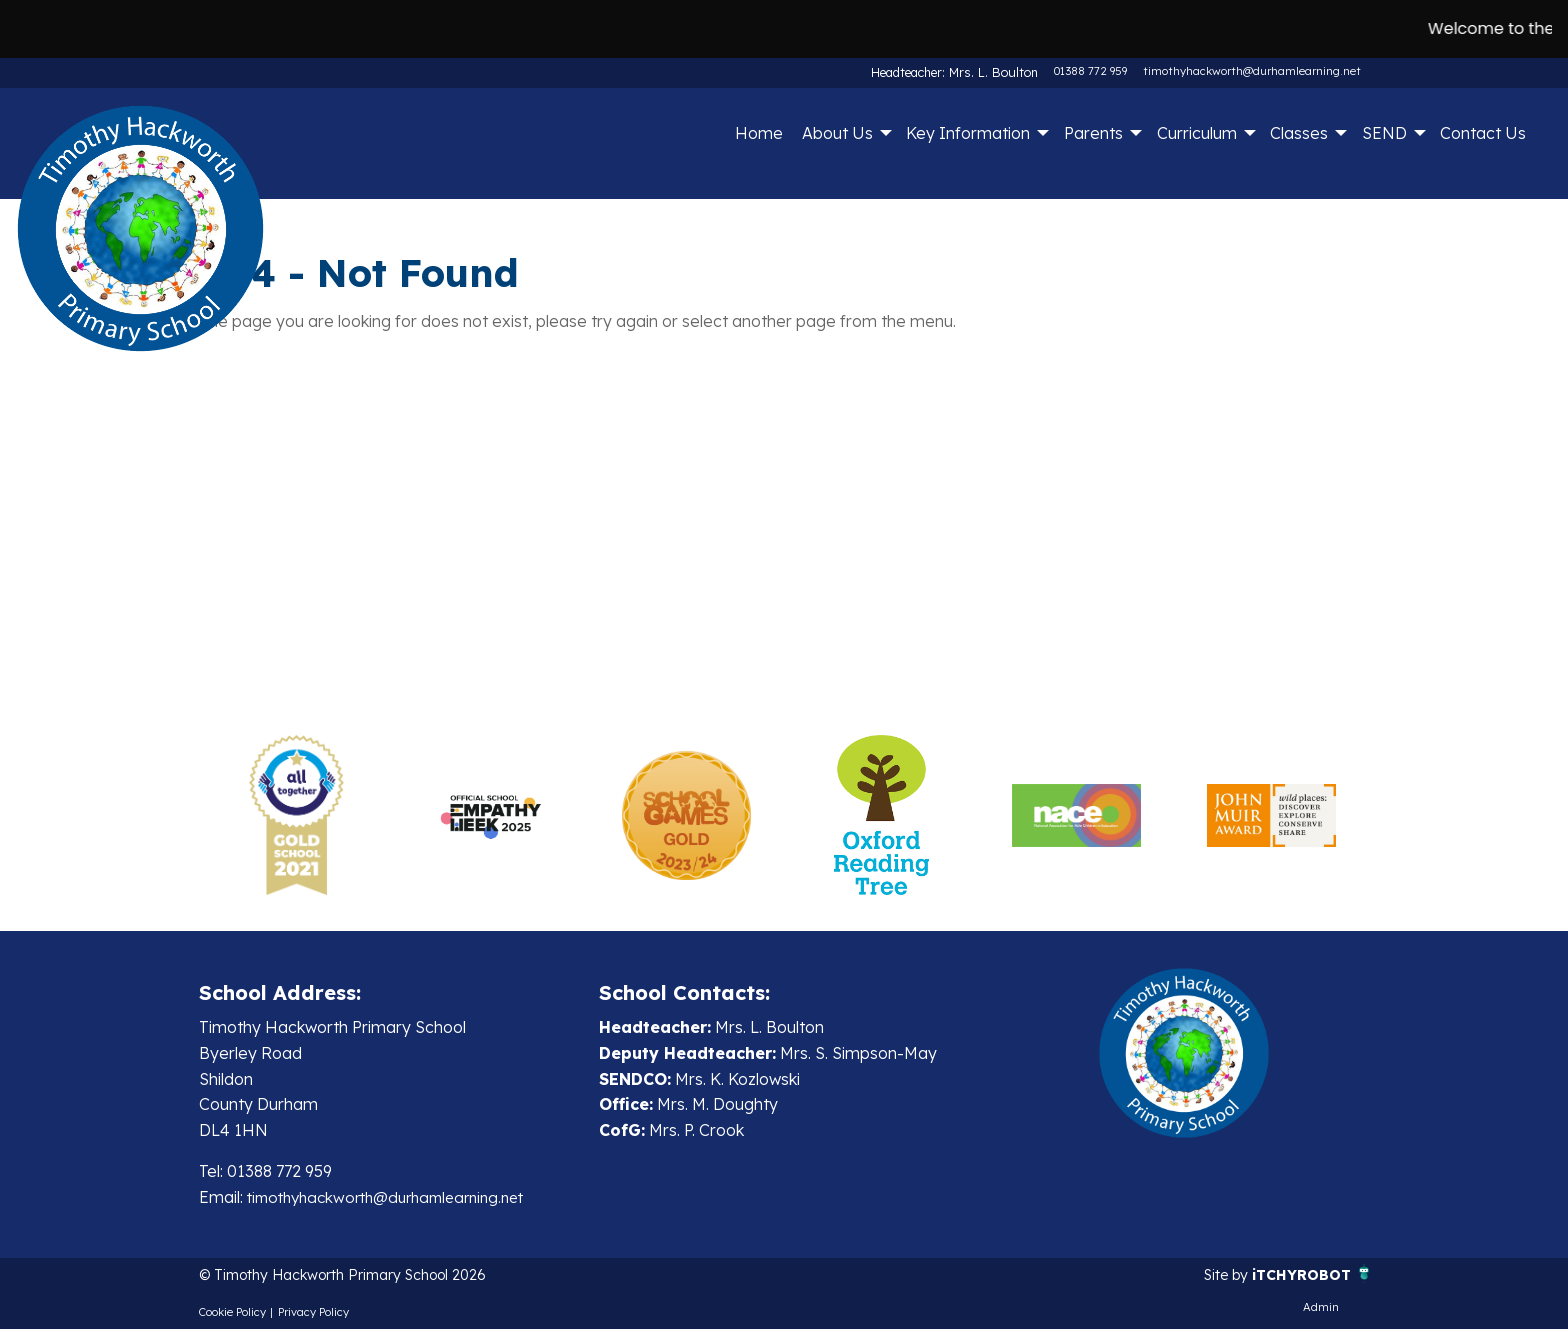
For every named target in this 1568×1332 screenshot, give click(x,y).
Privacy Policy (313, 1315)
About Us (837, 133)
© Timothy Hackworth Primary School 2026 (361, 1277)
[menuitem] (758, 133)
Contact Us (1483, 133)
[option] (296, 815)
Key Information (968, 133)
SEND (1384, 133)
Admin (1321, 1310)
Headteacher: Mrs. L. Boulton (961, 71)
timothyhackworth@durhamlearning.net (1252, 71)
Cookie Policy (232, 1315)
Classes (1299, 133)
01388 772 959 (1090, 71)
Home (759, 133)
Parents (1093, 133)
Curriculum (1197, 133)
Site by (1214, 1277)
